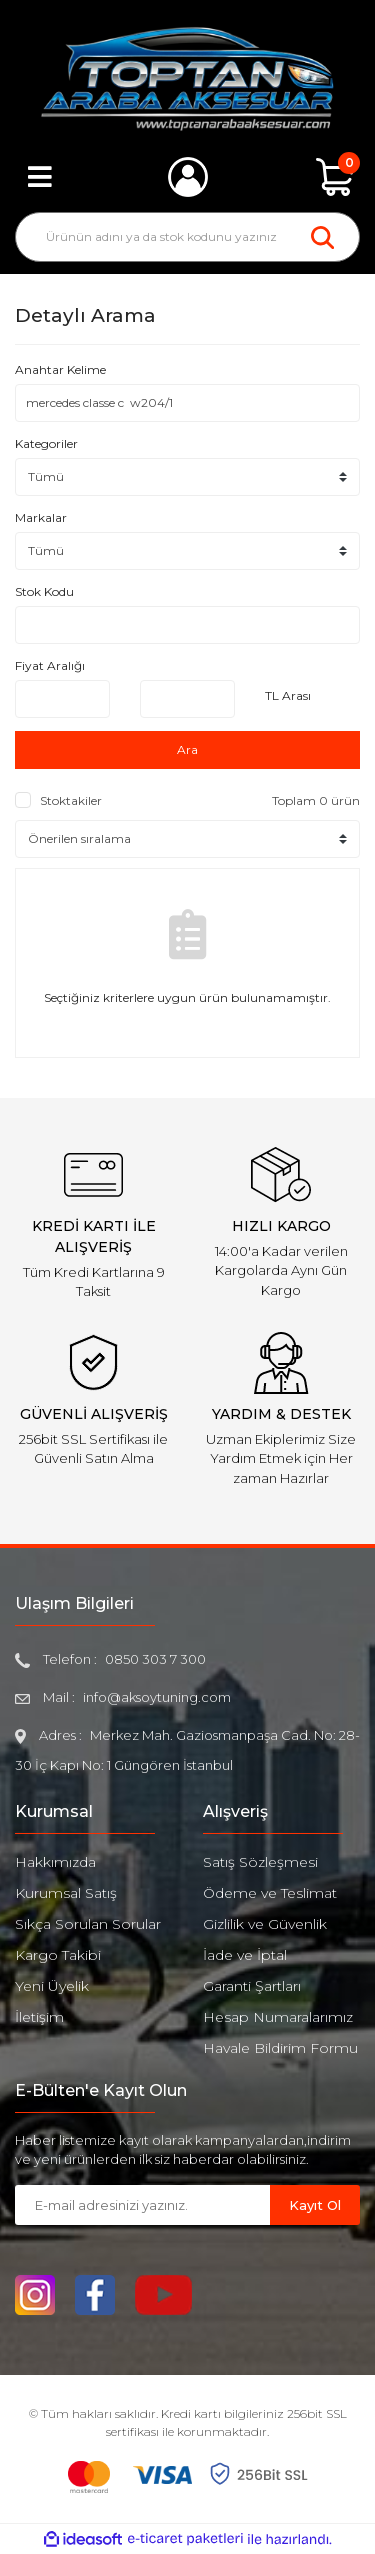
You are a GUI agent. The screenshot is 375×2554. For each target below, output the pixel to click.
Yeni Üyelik (52, 1986)
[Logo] (187, 79)
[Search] (187, 237)
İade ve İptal (245, 1955)
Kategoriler (46, 443)
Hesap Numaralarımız (278, 2017)
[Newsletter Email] (142, 2205)
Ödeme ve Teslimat (270, 1893)
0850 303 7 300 (155, 1659)
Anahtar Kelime (60, 369)
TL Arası (288, 695)
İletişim (39, 2017)
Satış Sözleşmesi (260, 1862)
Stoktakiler (71, 800)
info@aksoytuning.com (157, 1697)
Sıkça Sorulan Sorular (88, 1924)
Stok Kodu (44, 591)
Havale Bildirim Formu (280, 2048)
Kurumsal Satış (66, 1893)
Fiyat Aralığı (50, 665)
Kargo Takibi (58, 1955)
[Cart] (335, 177)
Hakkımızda (55, 1862)
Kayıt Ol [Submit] (315, 2205)
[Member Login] (188, 177)
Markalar (41, 517)
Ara (187, 749)
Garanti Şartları (252, 1986)
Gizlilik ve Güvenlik (265, 1924)
